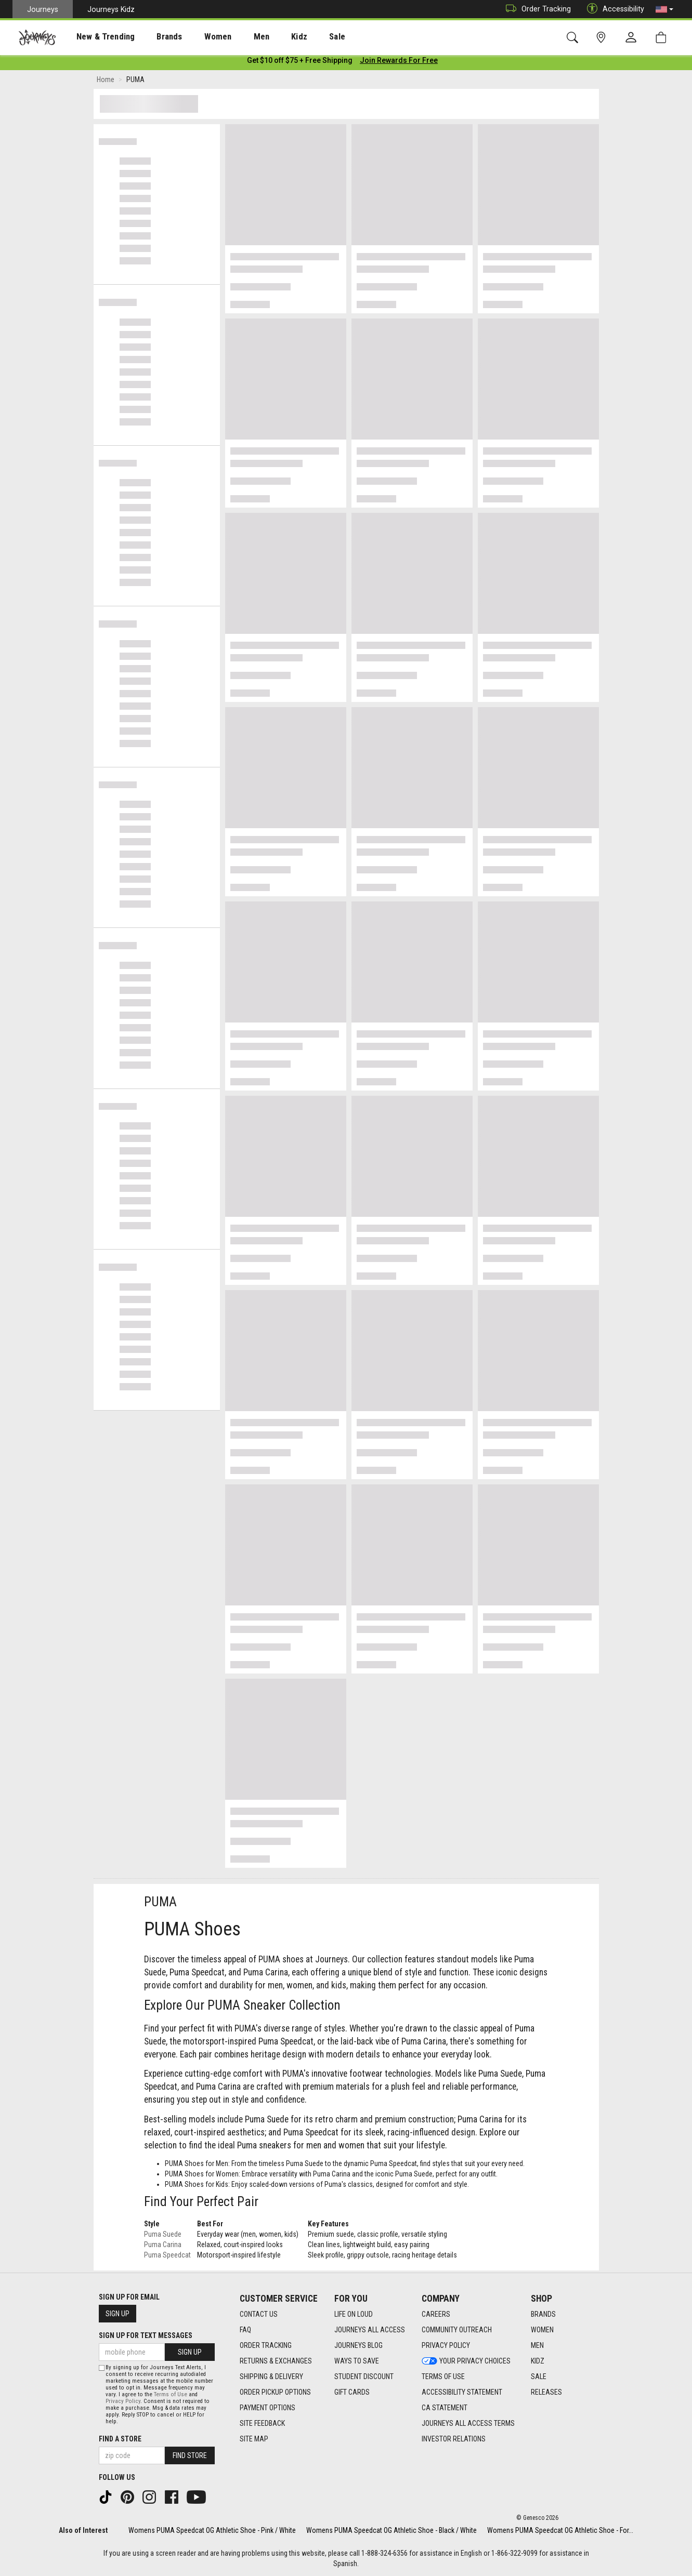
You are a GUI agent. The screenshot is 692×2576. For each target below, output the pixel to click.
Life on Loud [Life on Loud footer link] (353, 2314)
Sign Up (117, 2313)
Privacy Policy (123, 2401)
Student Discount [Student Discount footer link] (364, 2376)
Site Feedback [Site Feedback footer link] (262, 2423)
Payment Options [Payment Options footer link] (267, 2408)
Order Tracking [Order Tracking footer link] (266, 2345)
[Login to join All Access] (299, 62)
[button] (664, 9)
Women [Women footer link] (542, 2330)
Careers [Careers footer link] (436, 2314)
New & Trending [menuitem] (95, 37)
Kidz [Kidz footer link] (537, 2361)
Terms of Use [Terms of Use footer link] (443, 2376)
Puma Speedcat (167, 2257)
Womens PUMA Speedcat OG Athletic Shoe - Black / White (391, 2530)
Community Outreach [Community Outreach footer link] (457, 2330)
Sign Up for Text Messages (145, 2335)
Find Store (190, 2455)
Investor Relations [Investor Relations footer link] (454, 2439)
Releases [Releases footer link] (546, 2392)
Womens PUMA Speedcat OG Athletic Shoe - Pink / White (212, 2530)
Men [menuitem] (234, 37)
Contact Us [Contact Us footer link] (259, 2314)
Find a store (120, 2439)
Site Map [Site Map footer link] (254, 2439)
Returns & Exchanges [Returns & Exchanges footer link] (276, 2361)
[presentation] (96, 36)
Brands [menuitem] (153, 37)
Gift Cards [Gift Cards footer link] (352, 2392)
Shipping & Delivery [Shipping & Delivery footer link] (271, 2376)
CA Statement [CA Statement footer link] (444, 2408)
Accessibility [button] (613, 9)
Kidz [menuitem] (267, 37)
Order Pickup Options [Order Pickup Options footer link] (275, 2392)
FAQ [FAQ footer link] (245, 2330)
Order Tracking (536, 9)
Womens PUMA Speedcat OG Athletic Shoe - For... (560, 2530)
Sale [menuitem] (300, 37)
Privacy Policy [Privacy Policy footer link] (446, 2345)
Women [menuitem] (196, 37)
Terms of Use (170, 2394)
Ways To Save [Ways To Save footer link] (356, 2361)
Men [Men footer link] (537, 2345)
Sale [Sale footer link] (538, 2376)
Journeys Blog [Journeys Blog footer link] (358, 2345)
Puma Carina (162, 2246)
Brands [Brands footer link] (543, 2314)
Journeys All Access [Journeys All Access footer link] (369, 2330)
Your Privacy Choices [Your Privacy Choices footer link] (466, 2361)
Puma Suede (162, 2236)
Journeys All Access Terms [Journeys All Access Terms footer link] (468, 2423)
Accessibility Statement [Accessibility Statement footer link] (462, 2392)
